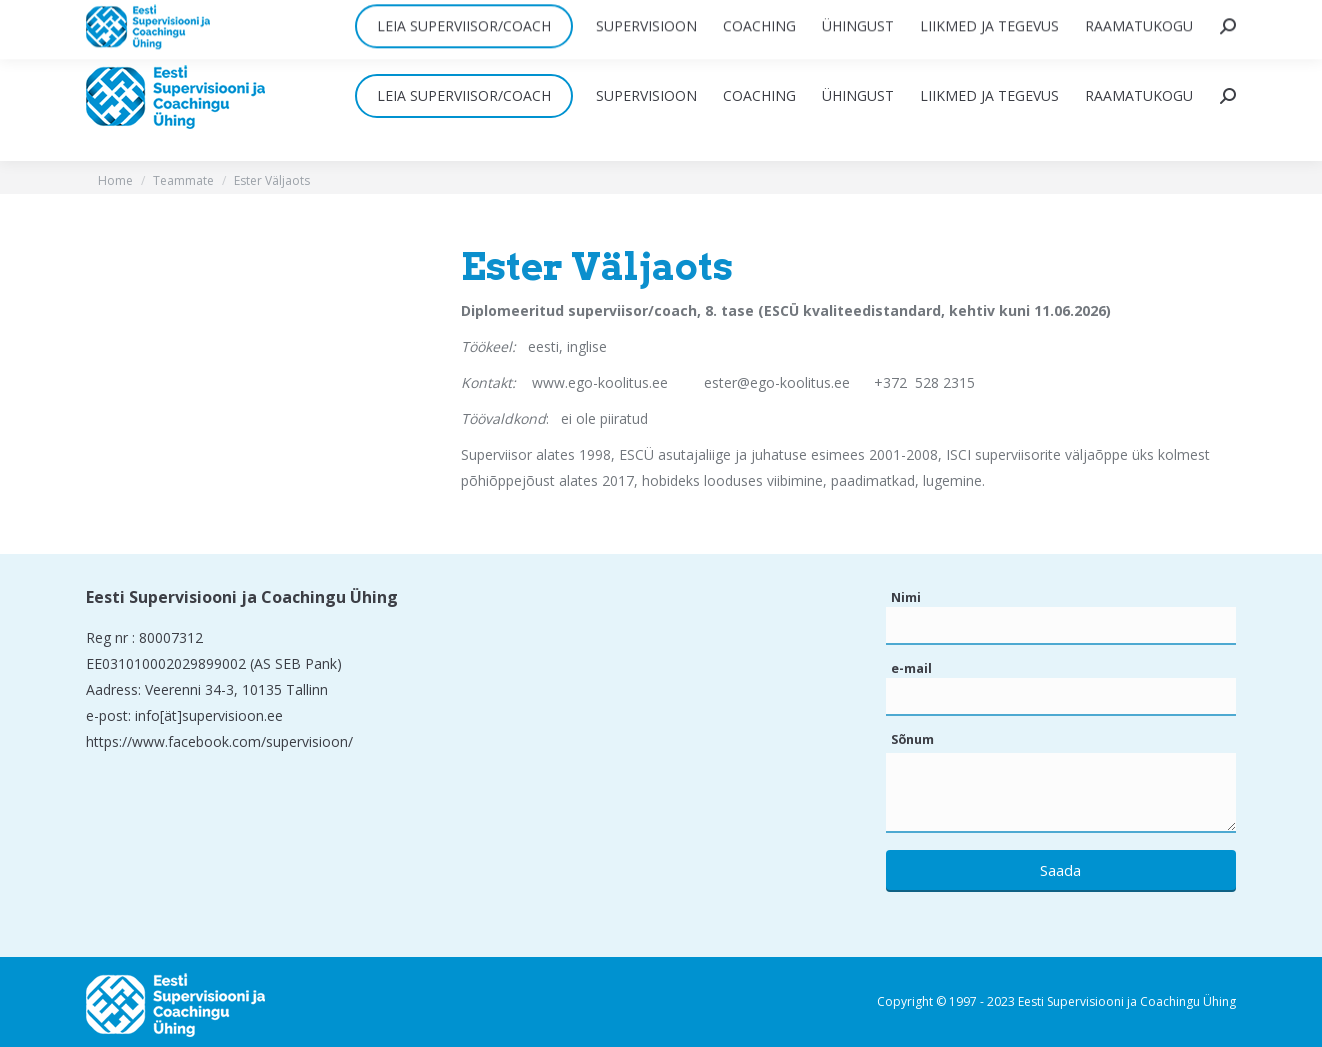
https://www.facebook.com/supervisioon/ (219, 741)
